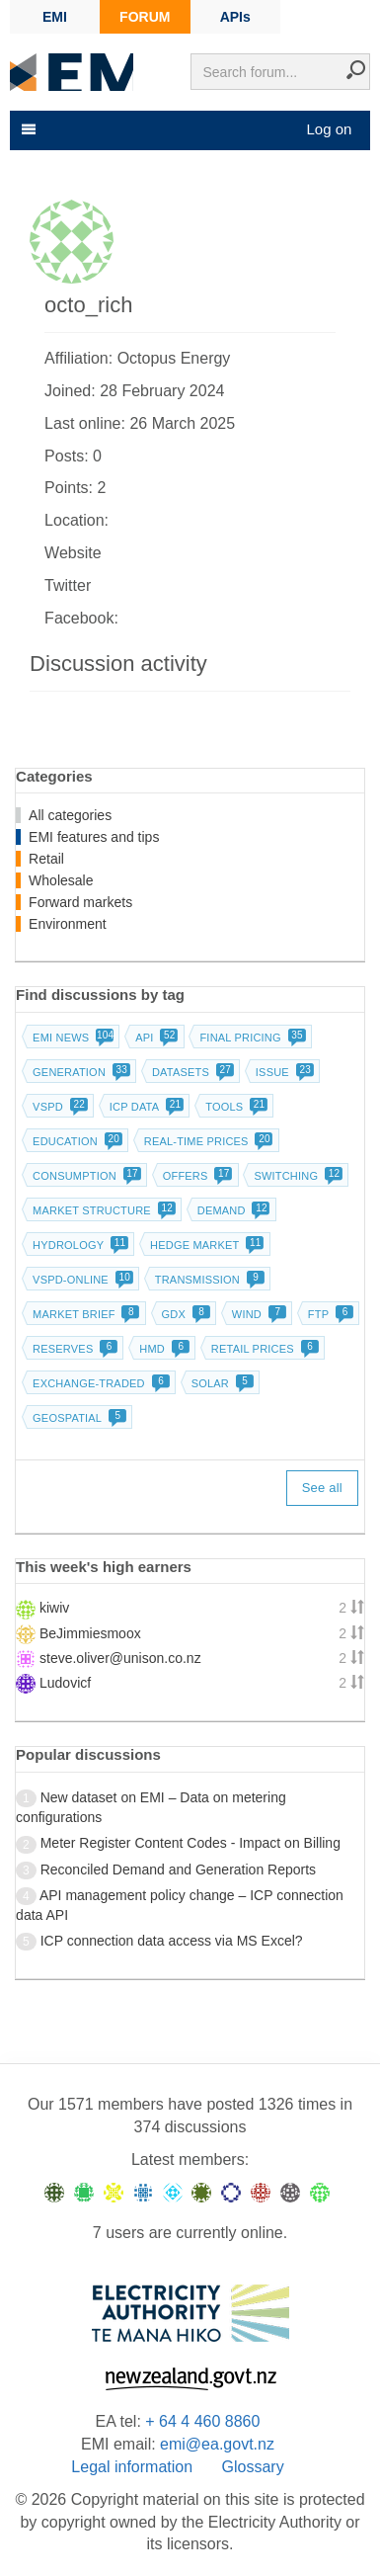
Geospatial (77, 1418)
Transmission (208, 1280)
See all (322, 1487)
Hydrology (78, 1245)
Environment (68, 924)
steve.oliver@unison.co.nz (120, 1658)
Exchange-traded (99, 1383)
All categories (70, 815)
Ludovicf (65, 1683)
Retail (46, 859)
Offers (196, 1176)
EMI (54, 17)
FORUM (144, 17)
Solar (220, 1383)
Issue (283, 1072)
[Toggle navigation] (26, 129)
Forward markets (80, 902)
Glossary (253, 2466)
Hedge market (205, 1245)
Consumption (85, 1176)
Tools (234, 1107)
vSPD (58, 1107)
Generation (79, 1072)
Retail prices (263, 1349)
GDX (184, 1314)
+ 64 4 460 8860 (202, 2421)
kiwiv (54, 1608)
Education (75, 1141)
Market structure (102, 1210)
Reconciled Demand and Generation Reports (178, 1869)
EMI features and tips (94, 837)
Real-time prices (206, 1141)
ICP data (145, 1107)
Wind (257, 1314)
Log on (328, 129)
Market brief (84, 1314)
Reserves (73, 1349)
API (154, 1037)
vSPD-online (81, 1280)
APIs (235, 17)
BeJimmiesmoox (90, 1633)
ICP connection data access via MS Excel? (171, 1941)
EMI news (71, 1037)
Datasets (191, 1072)
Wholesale (61, 880)
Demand (231, 1210)
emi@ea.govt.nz (217, 2444)
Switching (296, 1176)
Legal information (131, 2466)
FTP (328, 1314)
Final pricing (250, 1037)
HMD (162, 1349)
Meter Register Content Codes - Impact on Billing (190, 1843)
